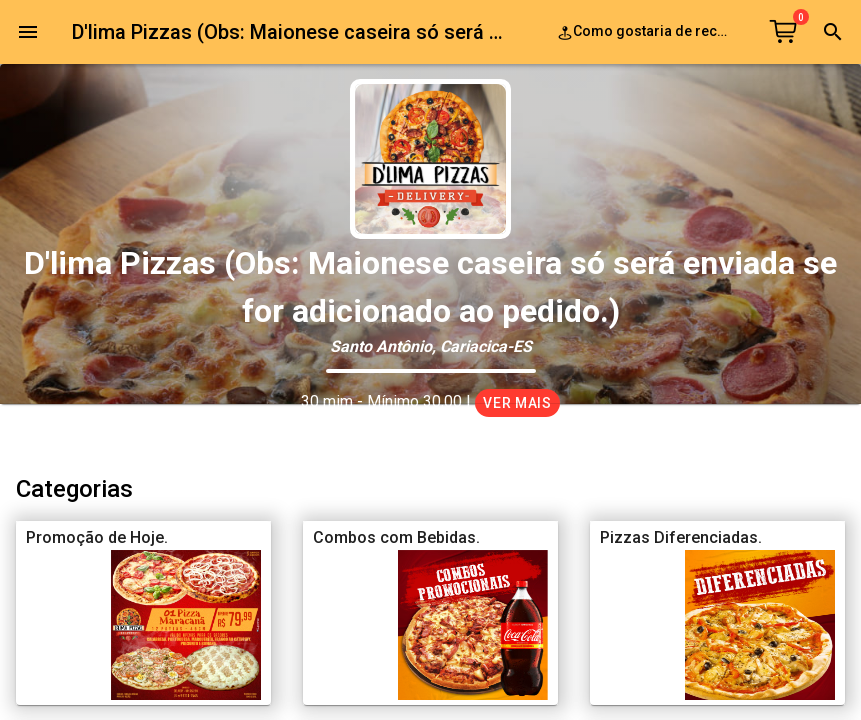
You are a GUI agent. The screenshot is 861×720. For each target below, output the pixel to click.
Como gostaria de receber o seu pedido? (647, 32)
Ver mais (517, 403)
